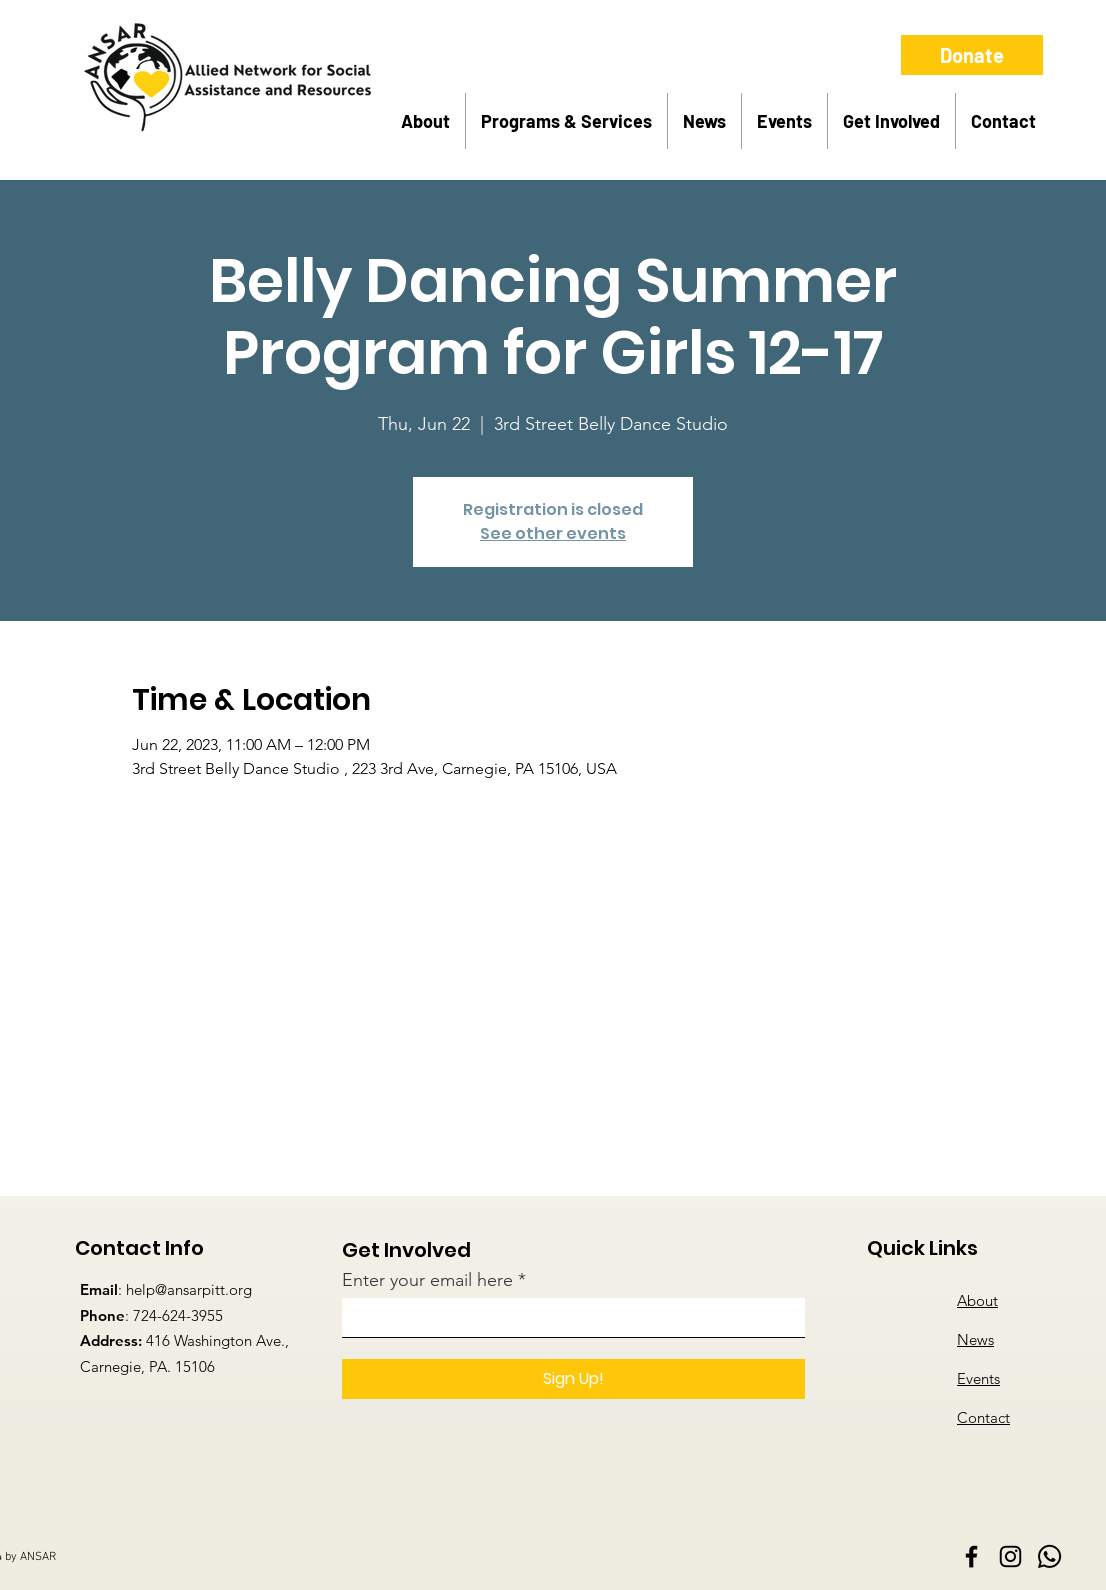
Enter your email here (427, 1280)
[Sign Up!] (573, 1379)
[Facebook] (971, 1556)
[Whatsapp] (1049, 1556)
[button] (425, 121)
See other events (553, 533)
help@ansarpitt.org (189, 1289)
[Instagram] (1010, 1556)
